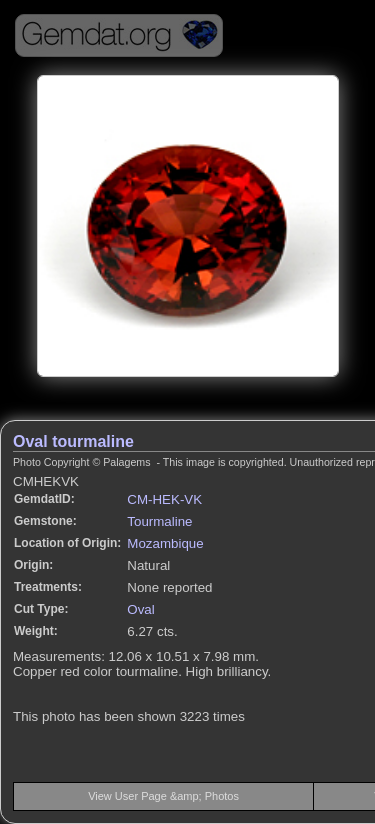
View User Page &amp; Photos (163, 796)
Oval (140, 609)
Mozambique (165, 543)
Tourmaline (159, 521)
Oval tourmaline (73, 441)
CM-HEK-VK (164, 499)
